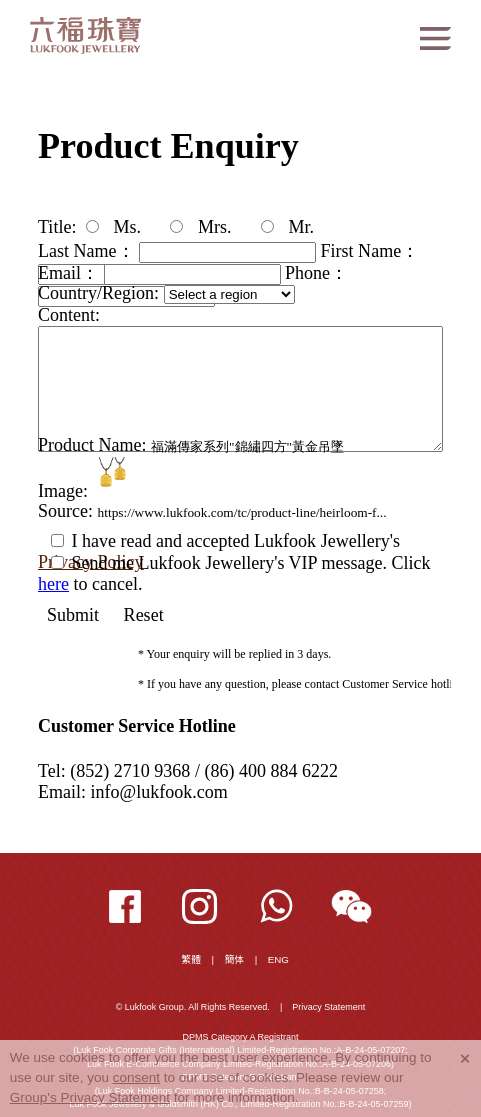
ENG (278, 959)
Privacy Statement (328, 1007)
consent (136, 1077)
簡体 (235, 959)
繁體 (192, 959)
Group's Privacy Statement (90, 1097)
